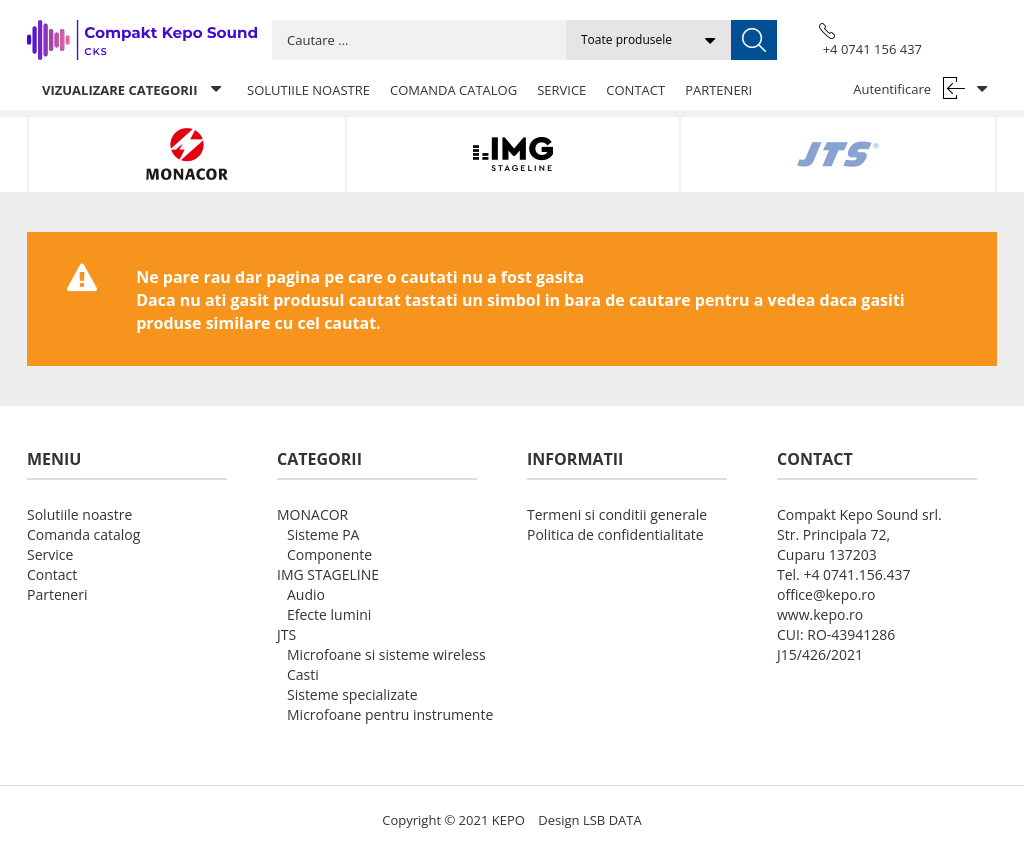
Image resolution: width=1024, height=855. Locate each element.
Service (561, 90)
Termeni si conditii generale (617, 514)
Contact (635, 90)
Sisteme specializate (352, 694)
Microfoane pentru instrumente (390, 714)
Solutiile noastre (308, 90)
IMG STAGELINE (328, 574)
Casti (303, 674)
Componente (329, 554)
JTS (286, 634)
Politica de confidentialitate (615, 534)
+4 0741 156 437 (872, 49)
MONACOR (312, 514)
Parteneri (718, 90)
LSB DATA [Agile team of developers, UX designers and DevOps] (612, 820)
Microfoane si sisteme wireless (386, 654)
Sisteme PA (323, 534)
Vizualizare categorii (131, 89)
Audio (306, 594)
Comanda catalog (453, 90)
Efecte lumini (329, 614)
